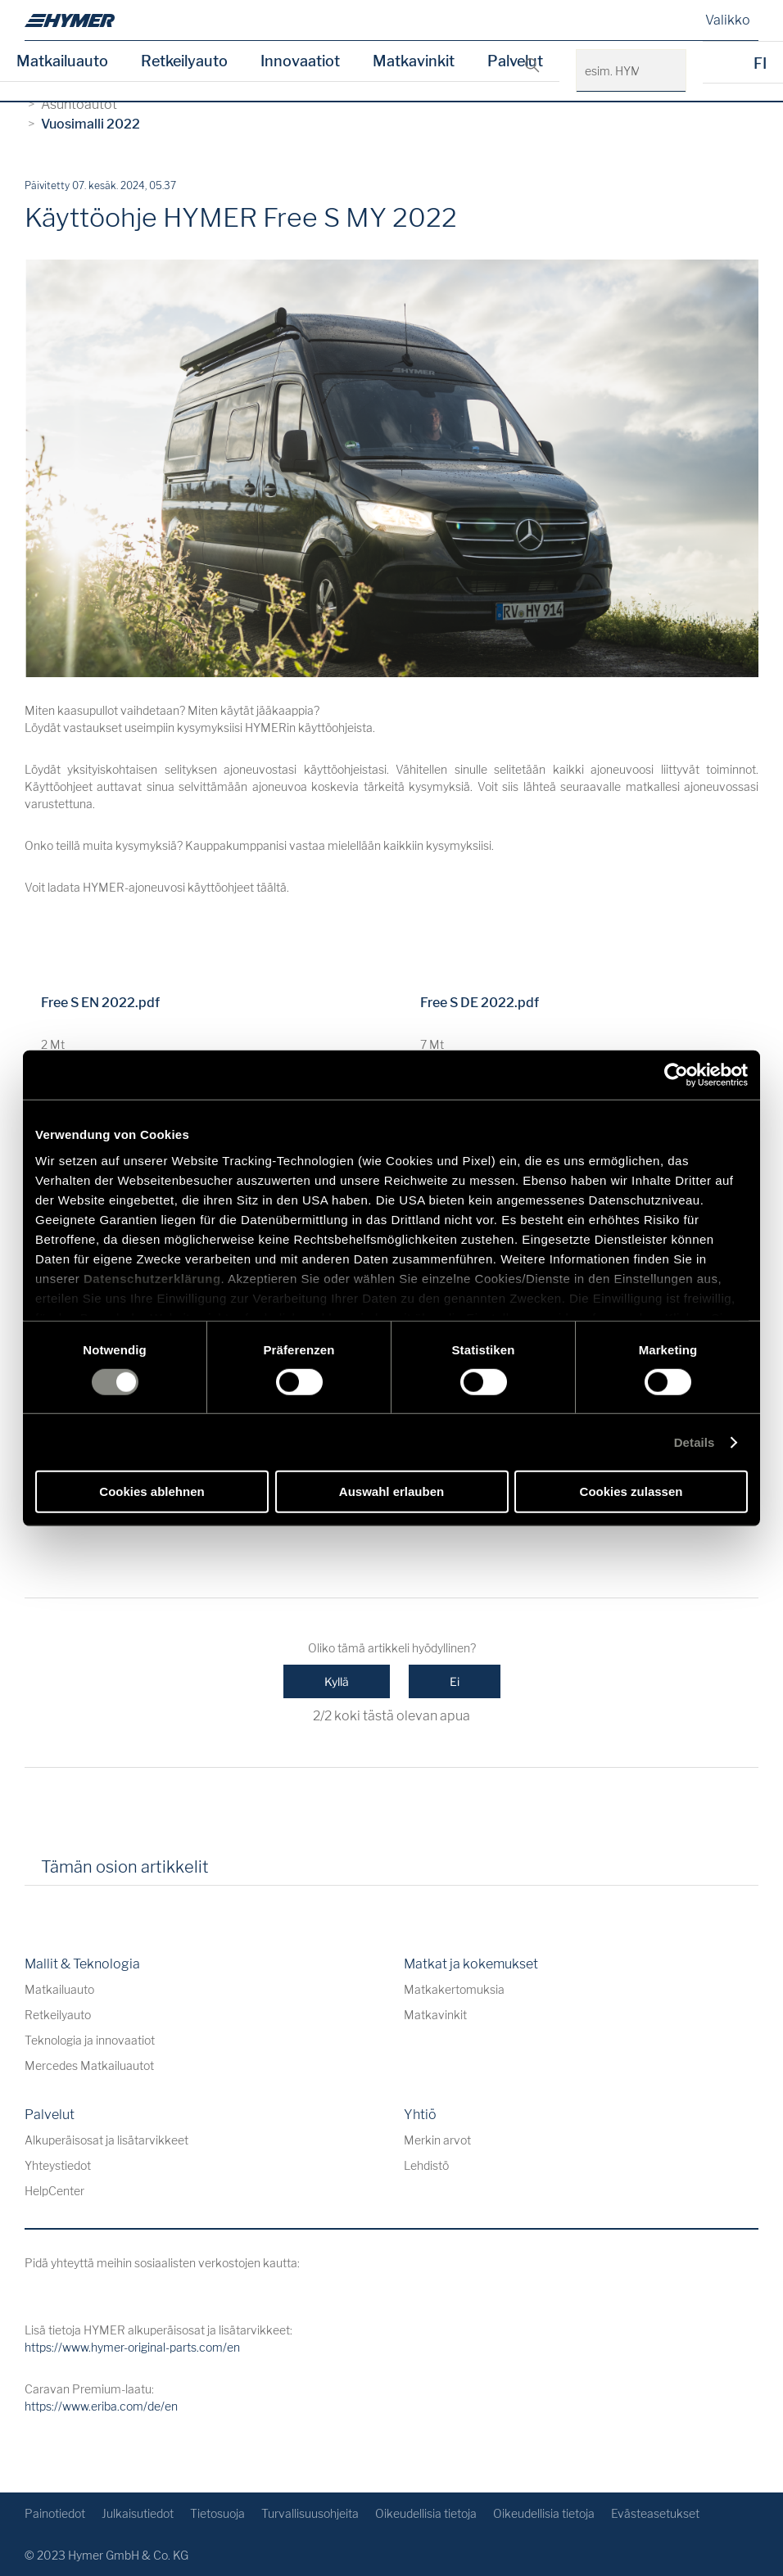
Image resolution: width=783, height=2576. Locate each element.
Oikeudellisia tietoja (426, 2513)
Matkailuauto (62, 61)
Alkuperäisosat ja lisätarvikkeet (106, 2140)
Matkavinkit (414, 61)
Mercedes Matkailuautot (89, 2065)
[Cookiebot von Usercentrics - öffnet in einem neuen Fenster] (676, 1075)
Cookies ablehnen (151, 1491)
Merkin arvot (437, 2140)
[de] (70, 20)
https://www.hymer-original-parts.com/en (132, 2347)
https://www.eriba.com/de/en (101, 2406)
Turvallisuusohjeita (310, 2513)
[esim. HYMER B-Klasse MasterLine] (664, 71)
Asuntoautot (79, 104)
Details (694, 1442)
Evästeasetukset (655, 2513)
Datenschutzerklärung (152, 1278)
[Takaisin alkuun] (744, 2453)
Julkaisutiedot (138, 2513)
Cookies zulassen (631, 1491)
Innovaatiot (300, 61)
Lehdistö (426, 2165)
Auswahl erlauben (391, 1491)
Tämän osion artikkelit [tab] (125, 1867)
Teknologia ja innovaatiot (90, 2040)
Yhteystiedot (58, 2165)
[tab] (244, 1872)
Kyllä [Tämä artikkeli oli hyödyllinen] (336, 1681)
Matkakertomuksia (454, 1989)
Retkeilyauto (184, 61)
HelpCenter (54, 2191)
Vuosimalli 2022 (90, 124)
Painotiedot (55, 2513)
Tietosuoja (217, 2513)
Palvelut (515, 61)
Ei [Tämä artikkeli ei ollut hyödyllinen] (454, 1681)
